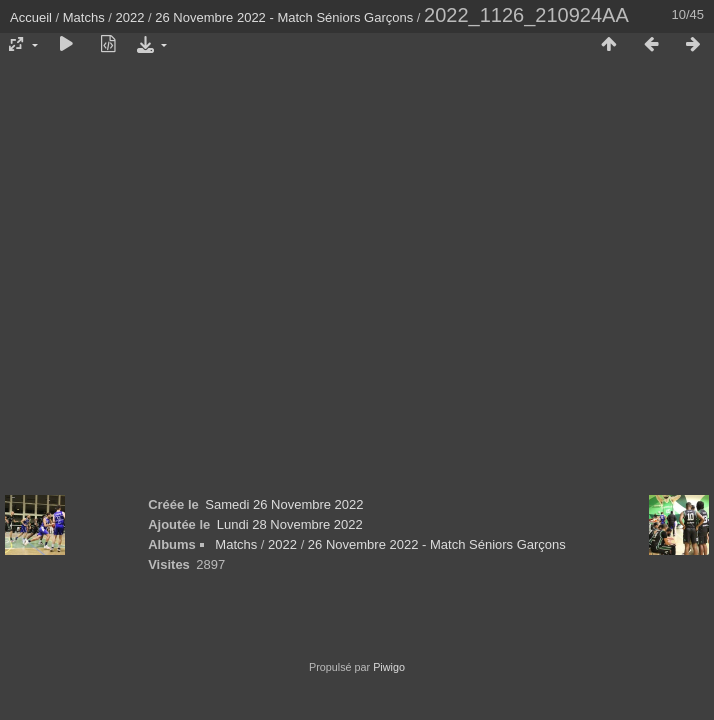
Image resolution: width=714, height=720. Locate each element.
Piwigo (389, 667)
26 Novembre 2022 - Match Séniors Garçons (284, 17)
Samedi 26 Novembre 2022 (284, 504)
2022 (130, 17)
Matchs (84, 17)
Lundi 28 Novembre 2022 (290, 524)
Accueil (31, 17)
